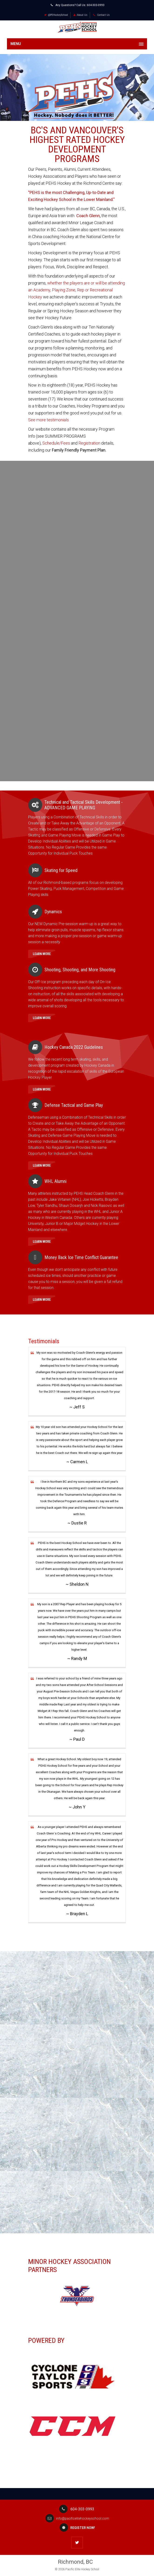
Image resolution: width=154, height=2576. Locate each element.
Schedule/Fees (56, 443)
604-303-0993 (95, 5)
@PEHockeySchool (56, 14)
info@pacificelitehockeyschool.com (82, 2518)
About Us (80, 14)
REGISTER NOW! (82, 2528)
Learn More (42, 954)
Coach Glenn (88, 215)
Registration (89, 443)
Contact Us (101, 14)
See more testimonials (48, 419)
